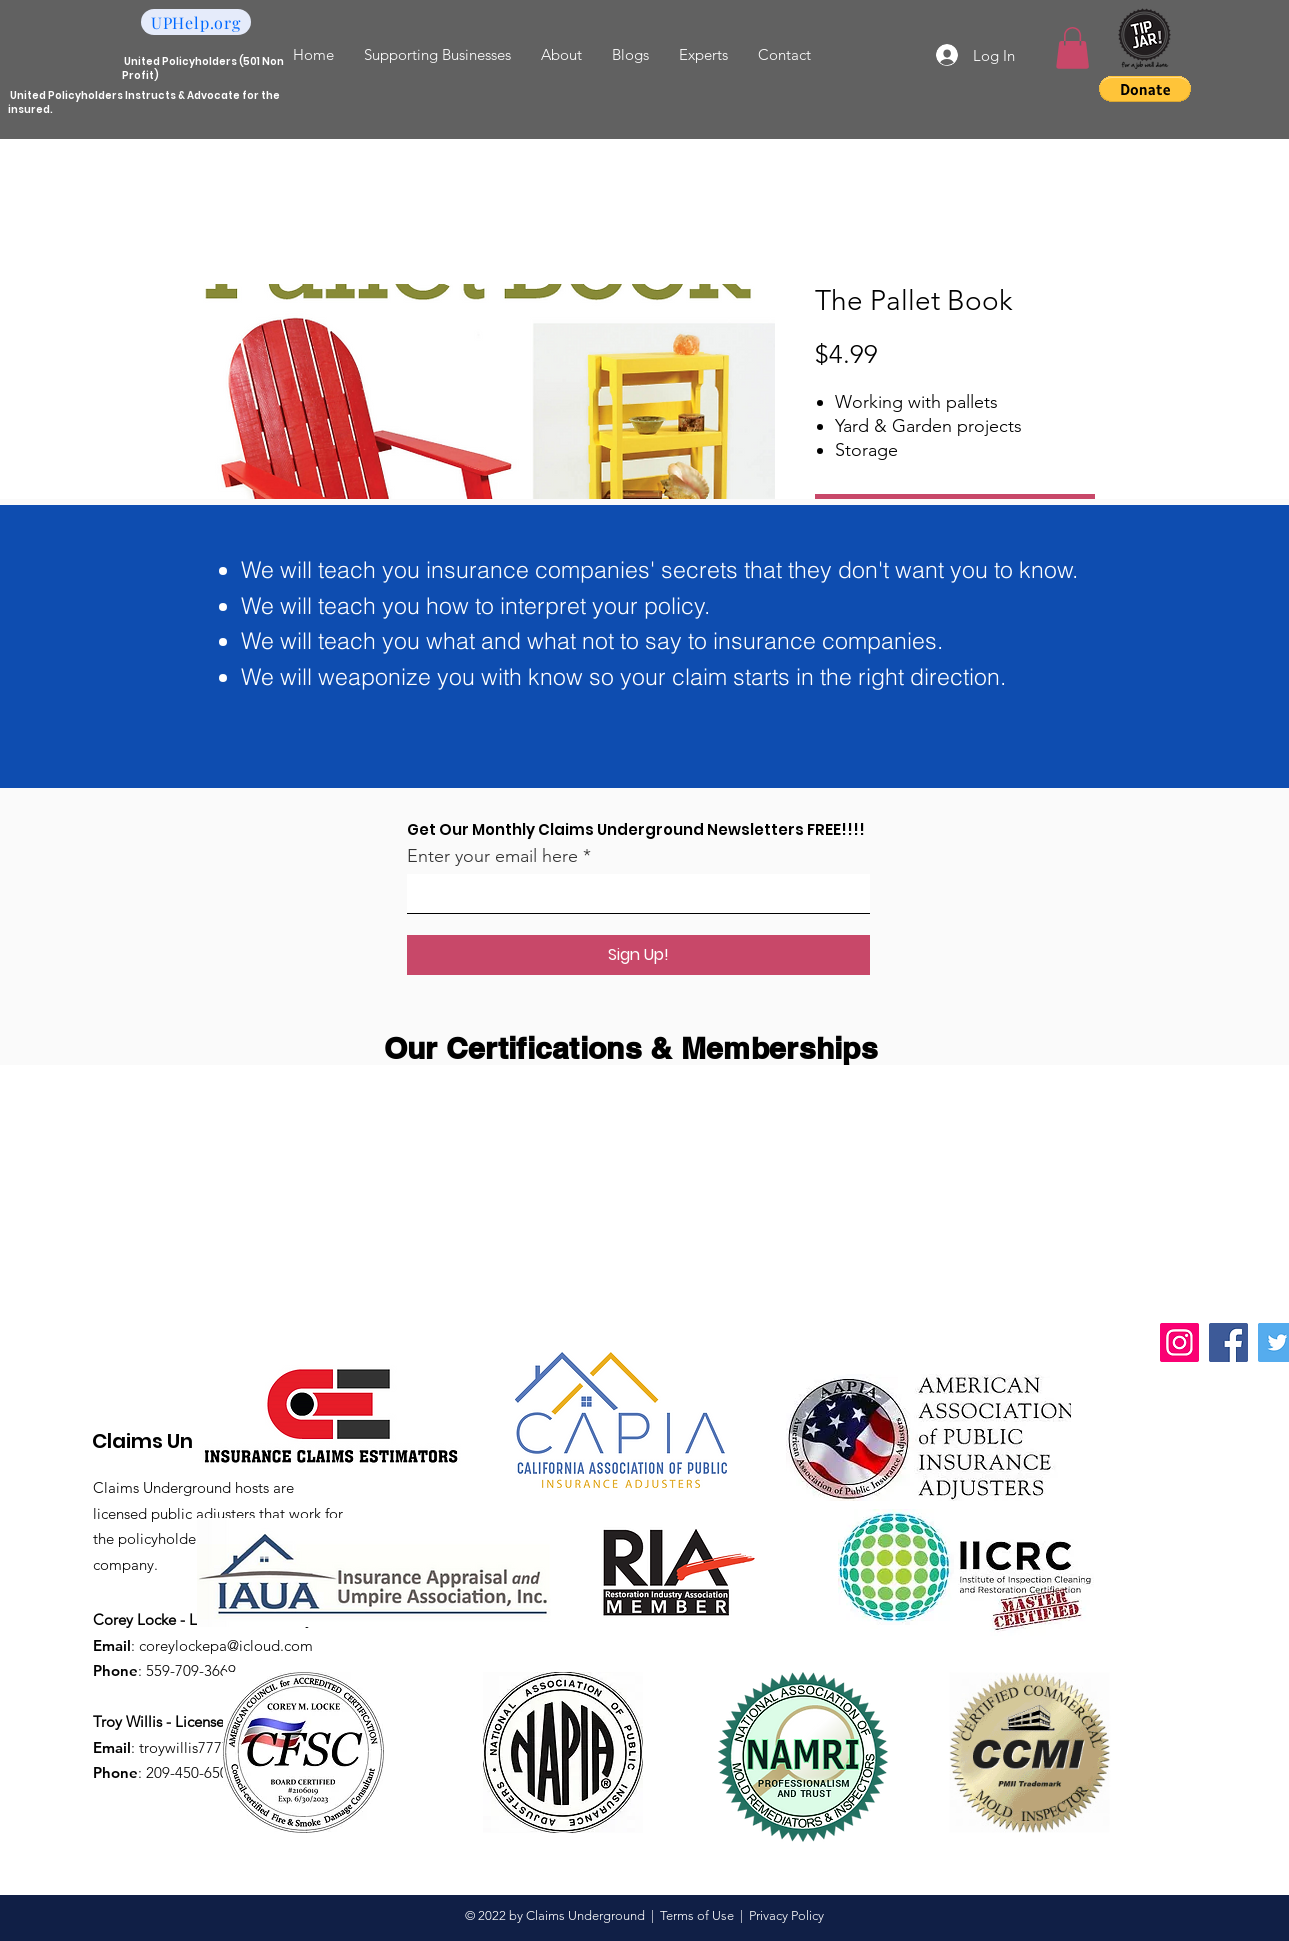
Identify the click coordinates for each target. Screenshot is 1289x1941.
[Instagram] (1179, 1342)
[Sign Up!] (638, 955)
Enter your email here (492, 856)
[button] (1072, 48)
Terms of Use (697, 1915)
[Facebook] (1228, 1342)
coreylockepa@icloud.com (226, 1645)
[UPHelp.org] (196, 22)
